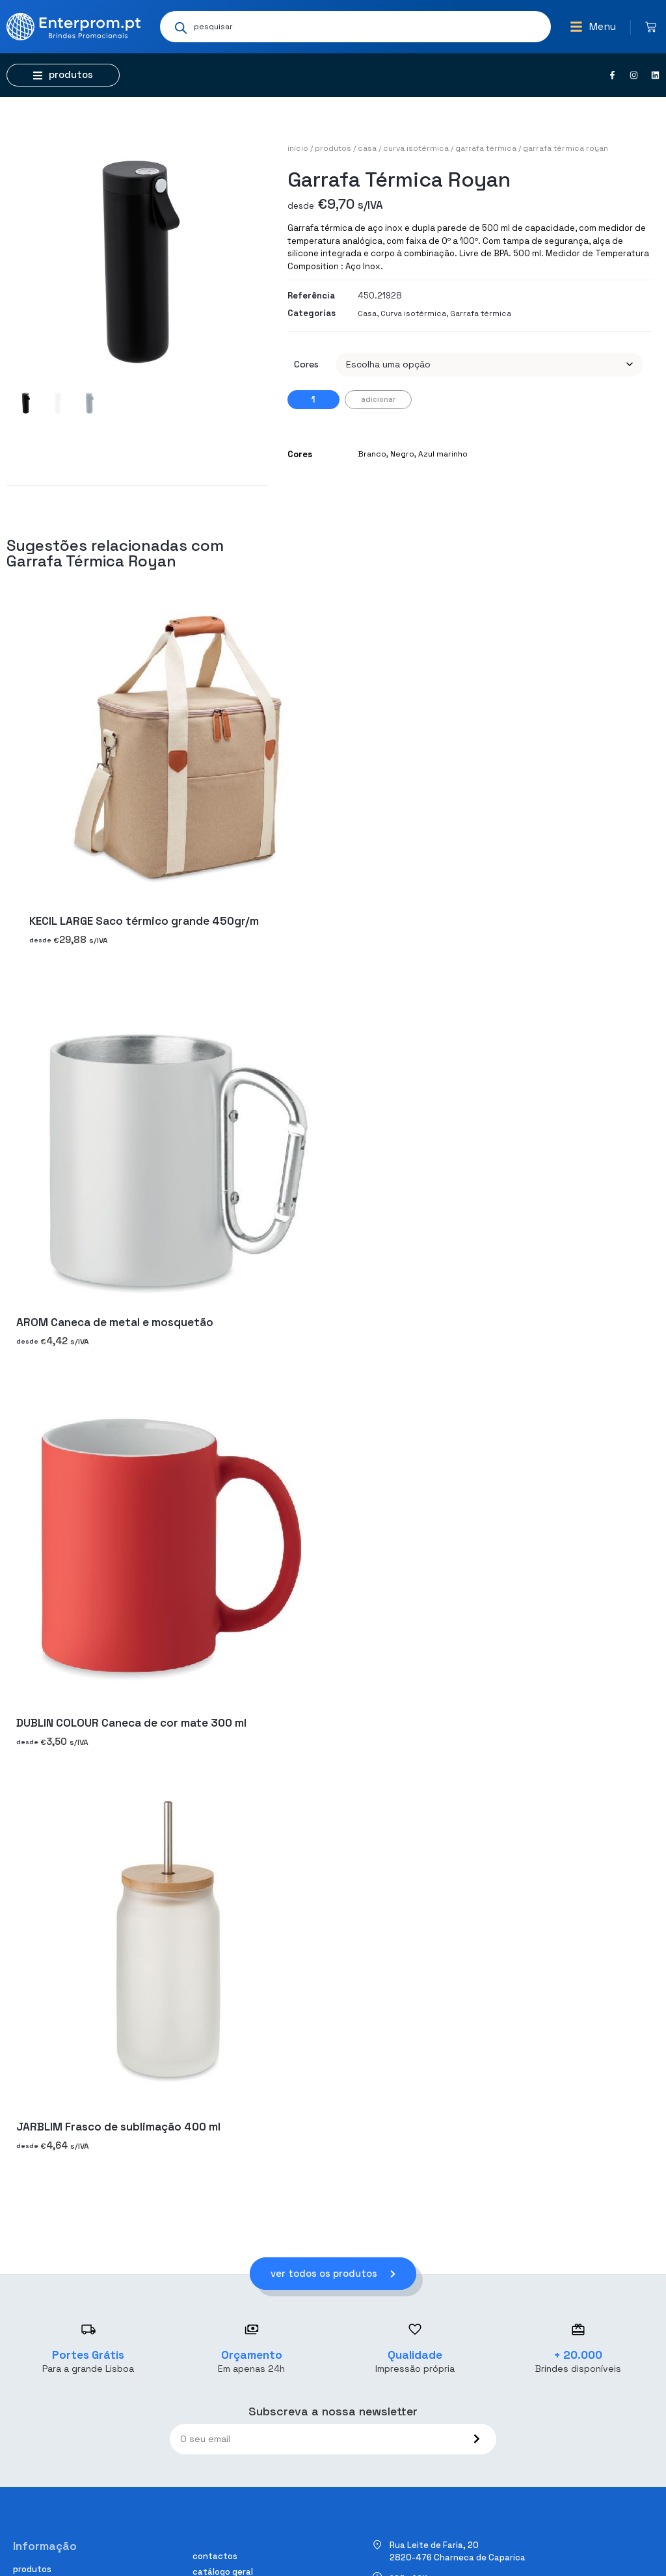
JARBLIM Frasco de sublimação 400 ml (118, 2126)
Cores (306, 364)
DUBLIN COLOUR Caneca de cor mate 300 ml (131, 1723)
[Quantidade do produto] (313, 399)
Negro (402, 454)
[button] (592, 26)
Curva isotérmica (416, 148)
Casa (367, 148)
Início (297, 148)
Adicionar (378, 399)
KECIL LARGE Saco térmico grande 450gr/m (144, 921)
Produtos (333, 148)
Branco (372, 454)
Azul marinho (443, 454)
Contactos (215, 2556)
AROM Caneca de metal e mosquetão (114, 1322)
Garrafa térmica (485, 148)
